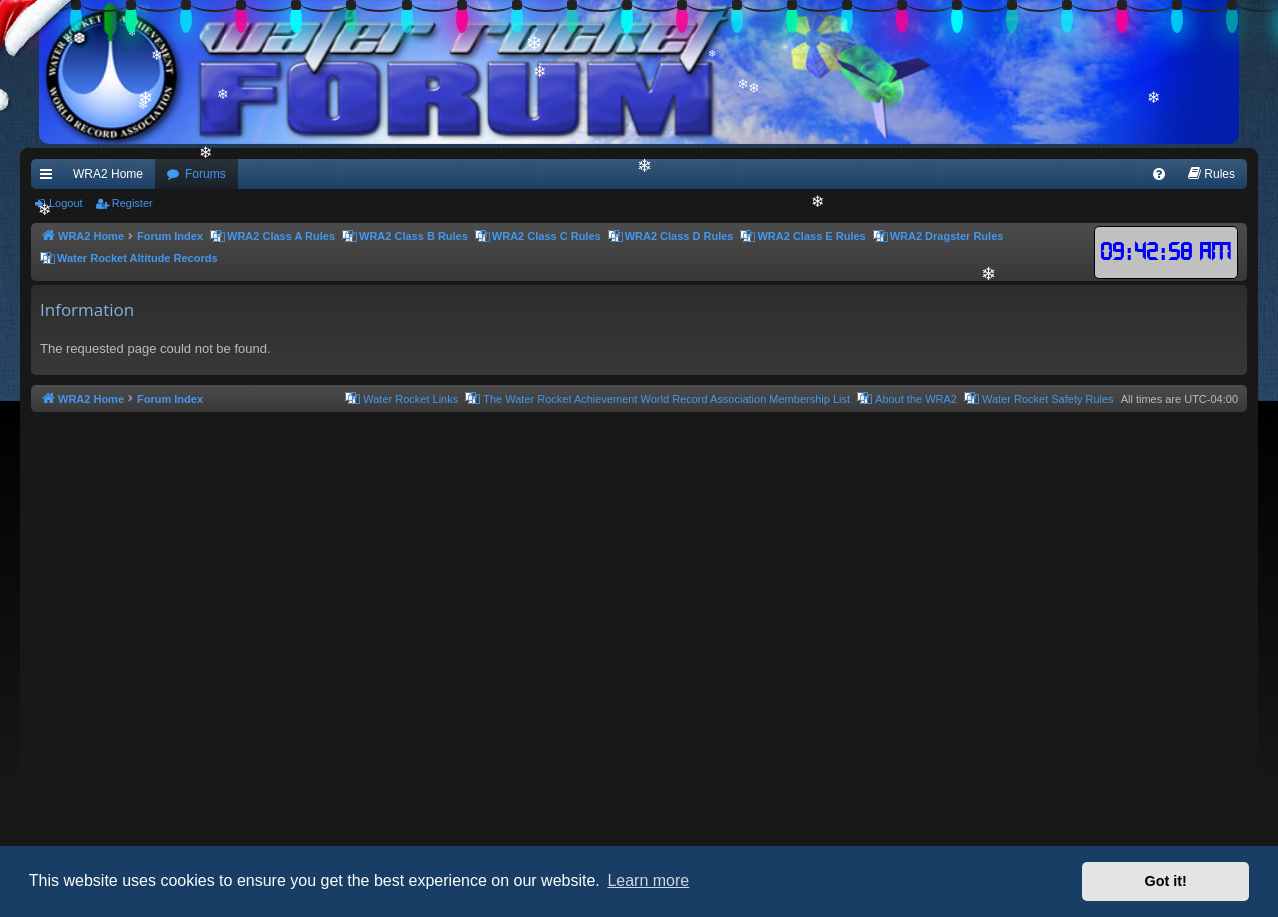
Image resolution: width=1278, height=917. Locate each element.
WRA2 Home (108, 174)
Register (132, 203)
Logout (66, 203)
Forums (205, 174)
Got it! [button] (1166, 881)
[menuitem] (1159, 174)
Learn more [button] (648, 880)
